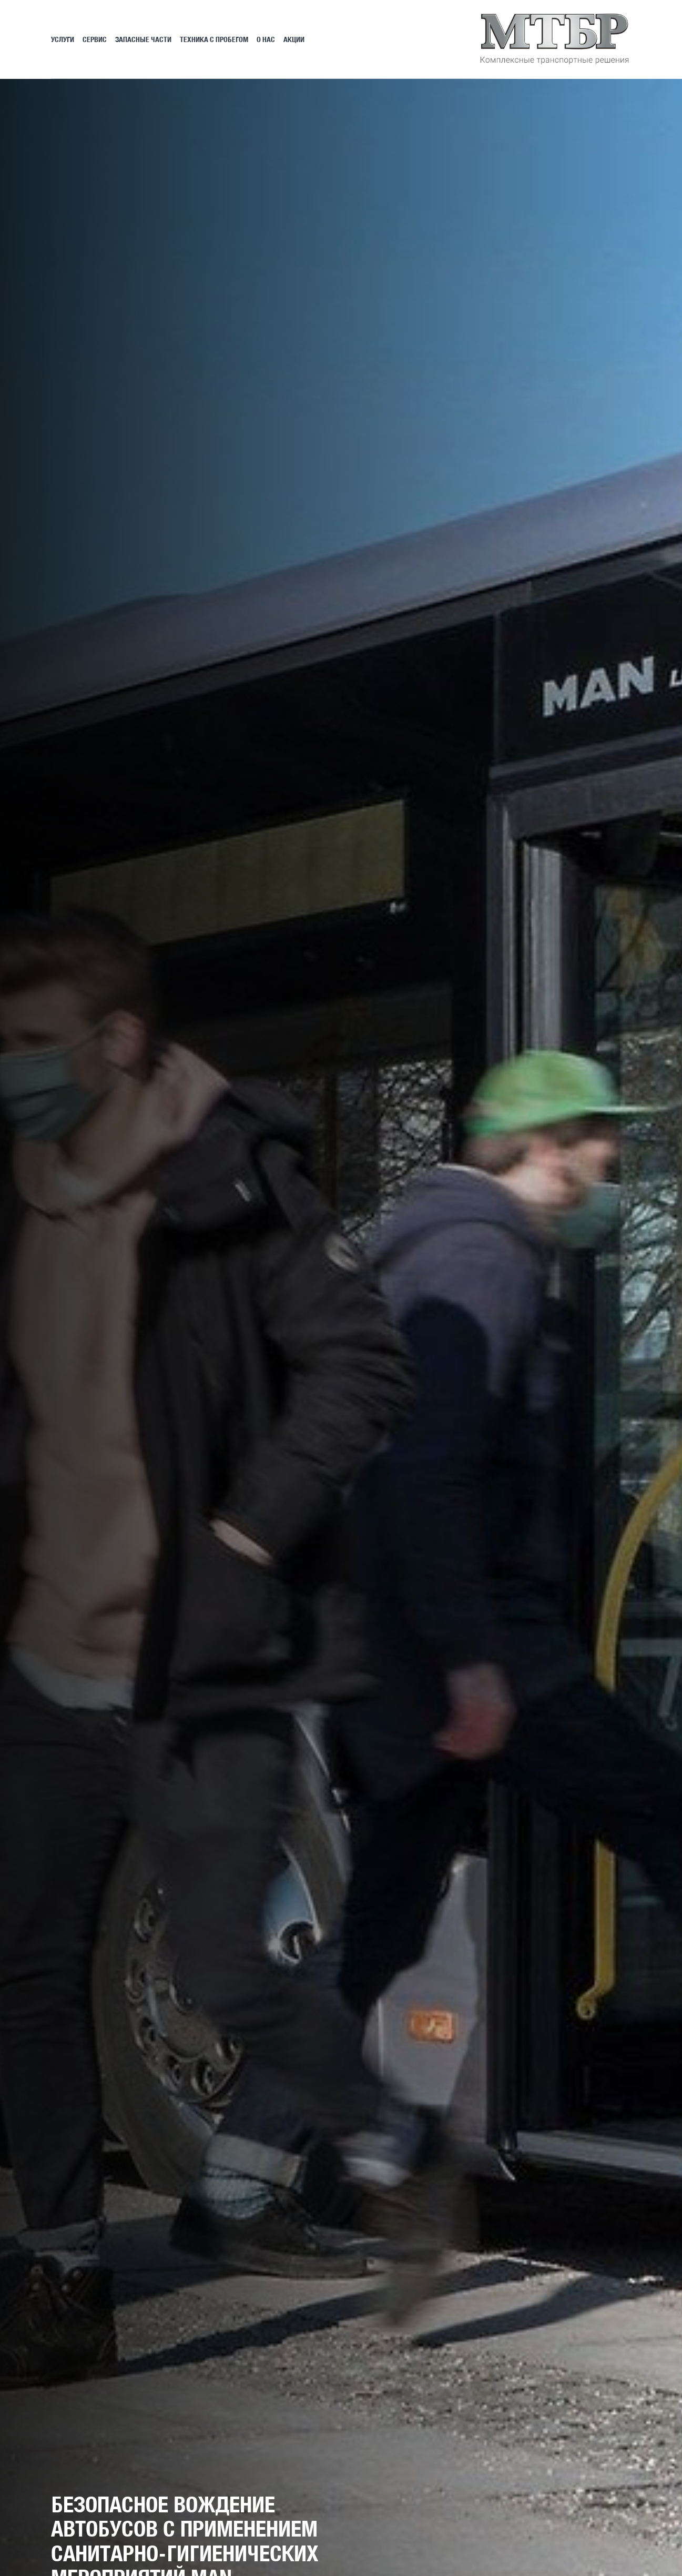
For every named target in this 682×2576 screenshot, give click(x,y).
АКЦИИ (293, 39)
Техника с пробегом (214, 39)
